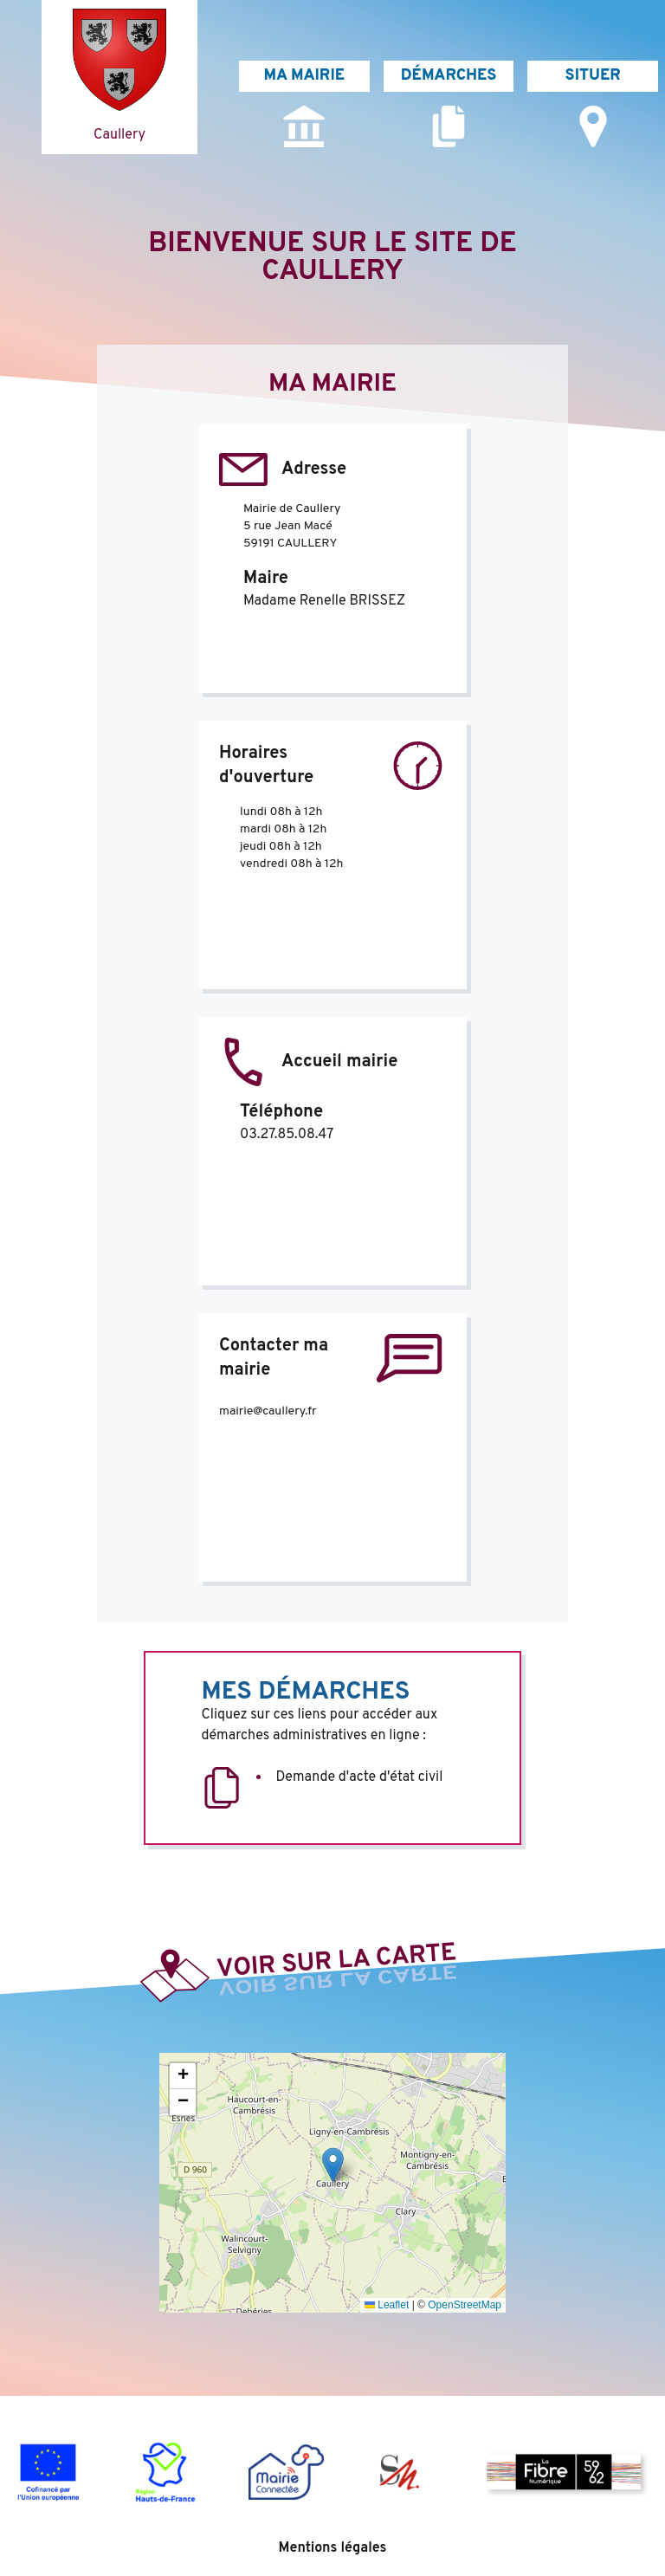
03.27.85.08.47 (286, 1134)
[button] (333, 2165)
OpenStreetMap (464, 2305)
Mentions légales (333, 2548)
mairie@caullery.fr (267, 1411)
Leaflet (387, 2305)
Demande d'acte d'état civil (358, 1777)
